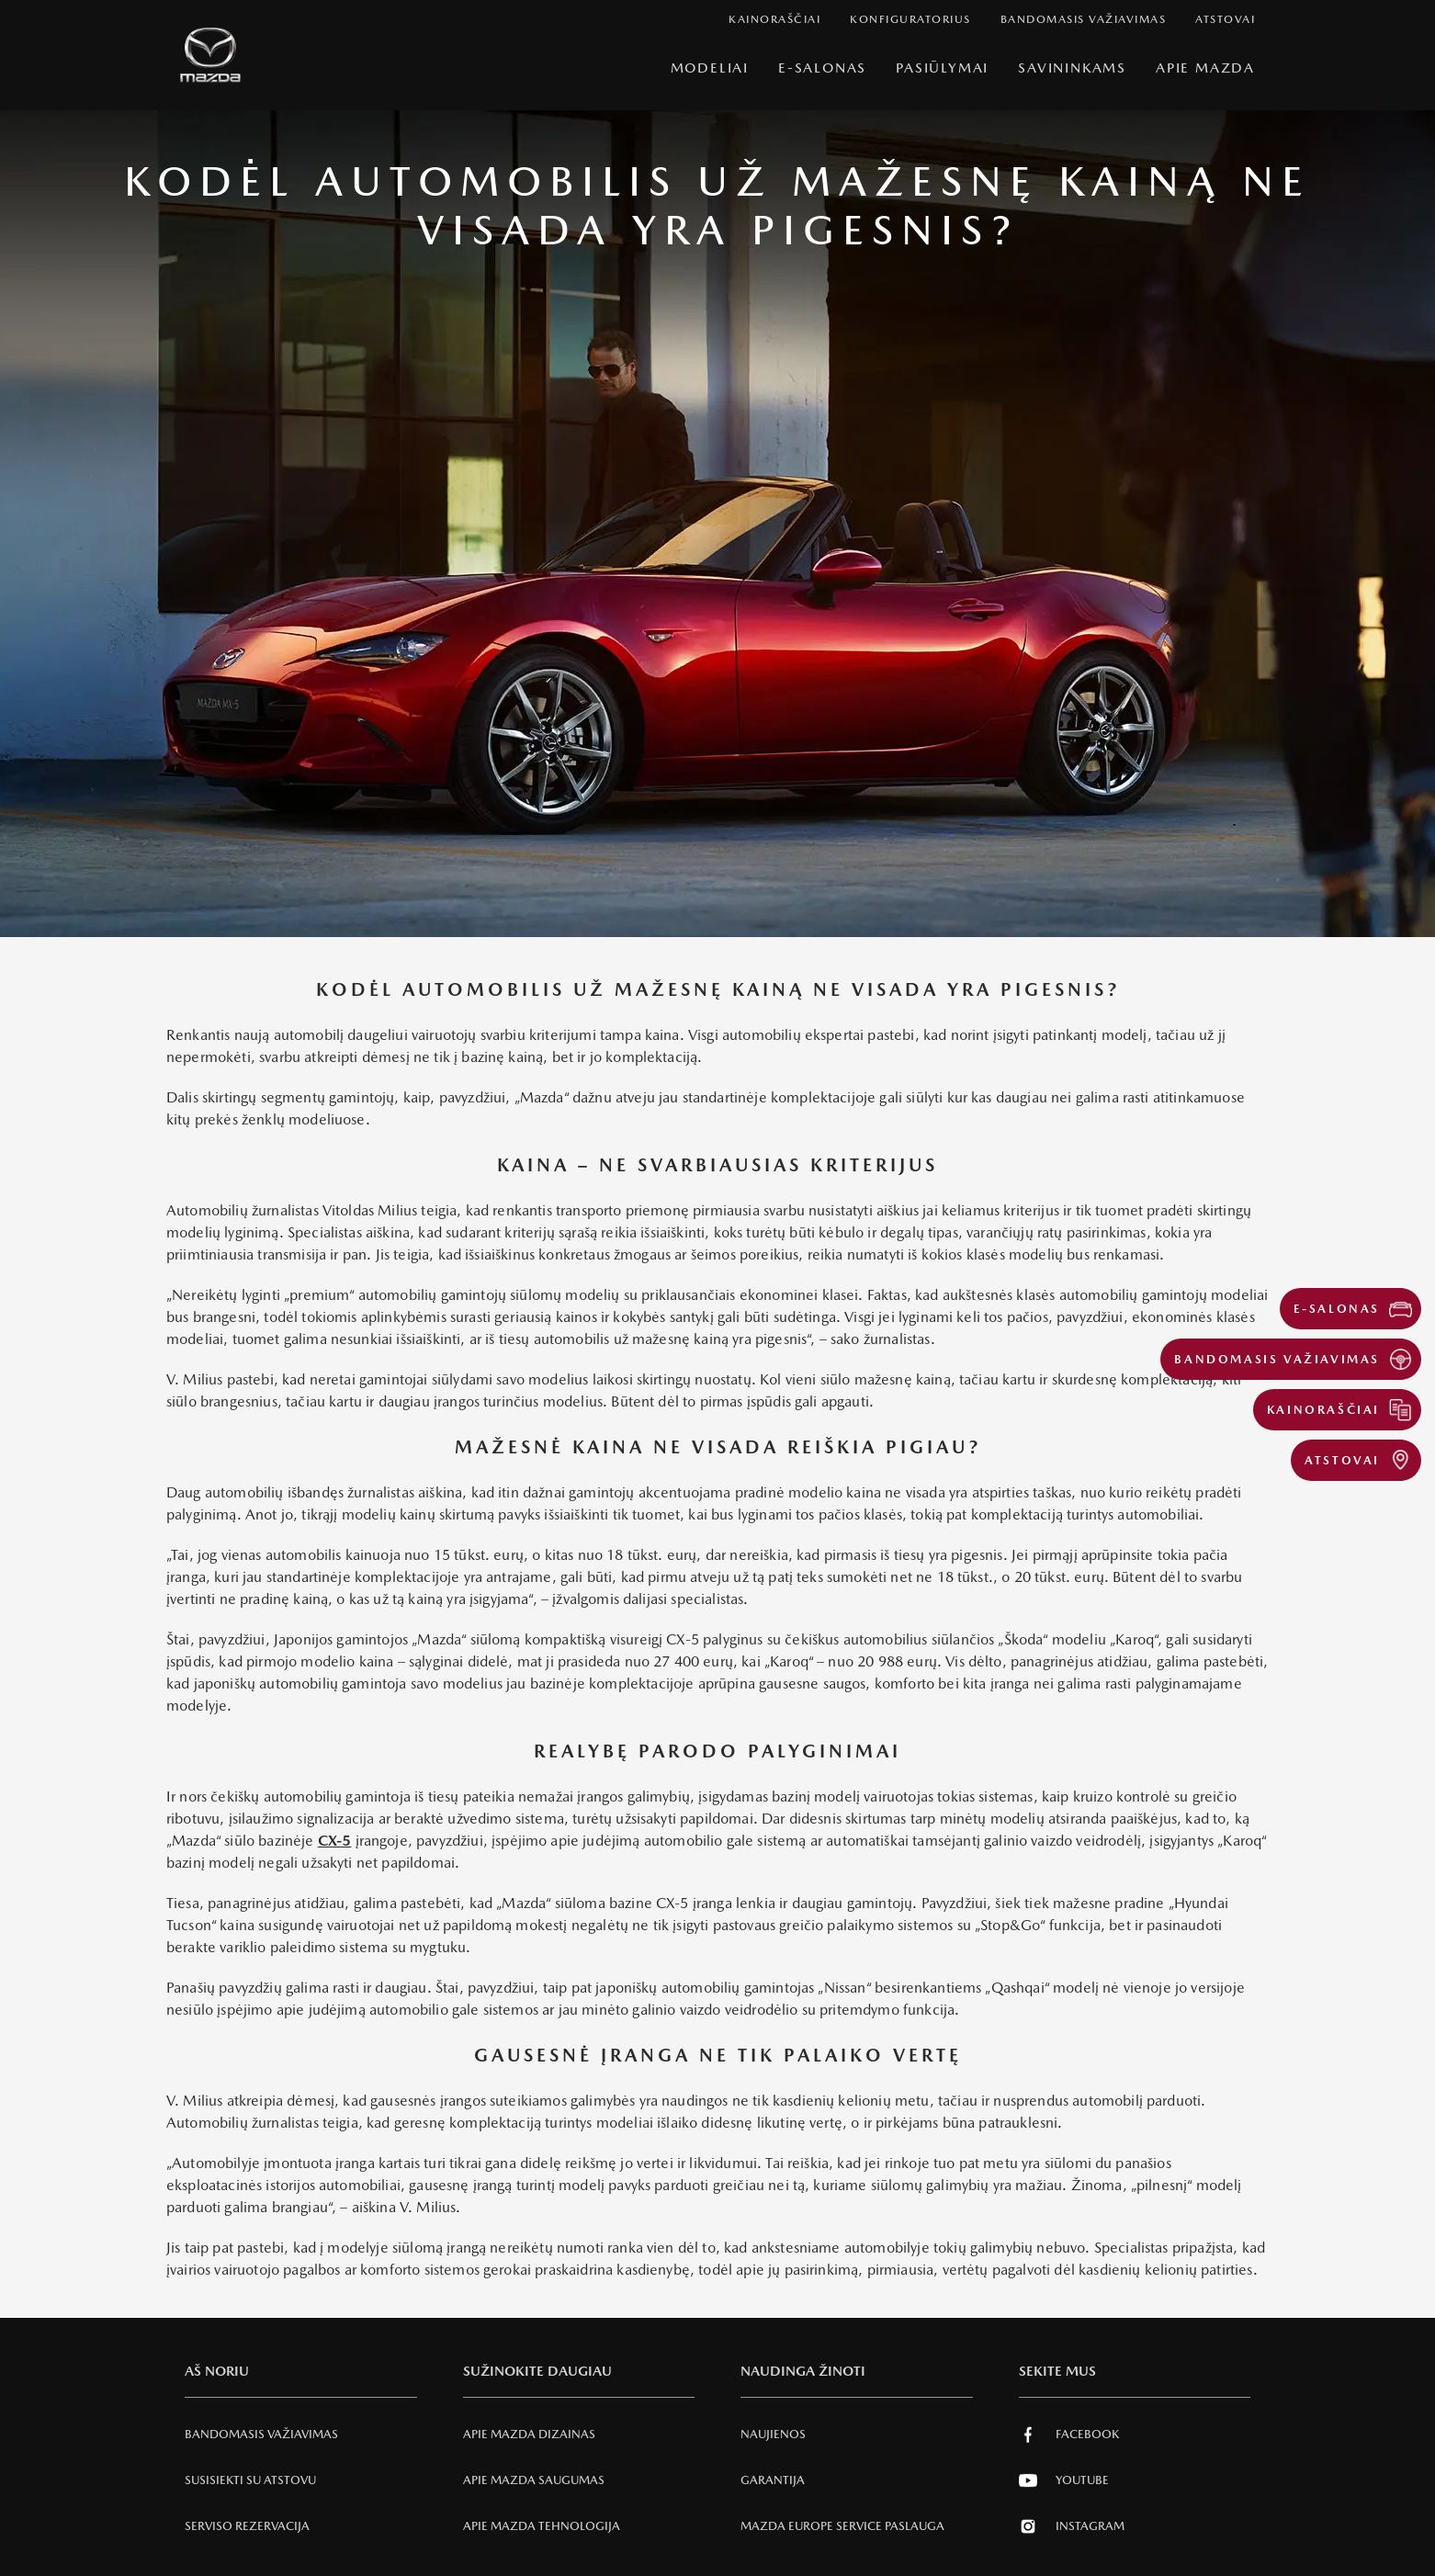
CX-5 (335, 1840)
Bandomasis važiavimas (261, 2434)
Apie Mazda (1205, 67)
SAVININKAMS (1072, 67)
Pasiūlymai (942, 67)
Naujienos (773, 2434)
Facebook (1069, 2434)
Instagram (1071, 2526)
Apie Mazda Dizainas (529, 2434)
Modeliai (710, 67)
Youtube (1064, 2480)
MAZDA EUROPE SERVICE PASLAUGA (842, 2526)
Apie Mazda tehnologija (541, 2526)
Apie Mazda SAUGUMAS (534, 2480)
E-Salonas (822, 67)
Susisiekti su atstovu (250, 2480)
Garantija (772, 2480)
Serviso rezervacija (247, 2526)
